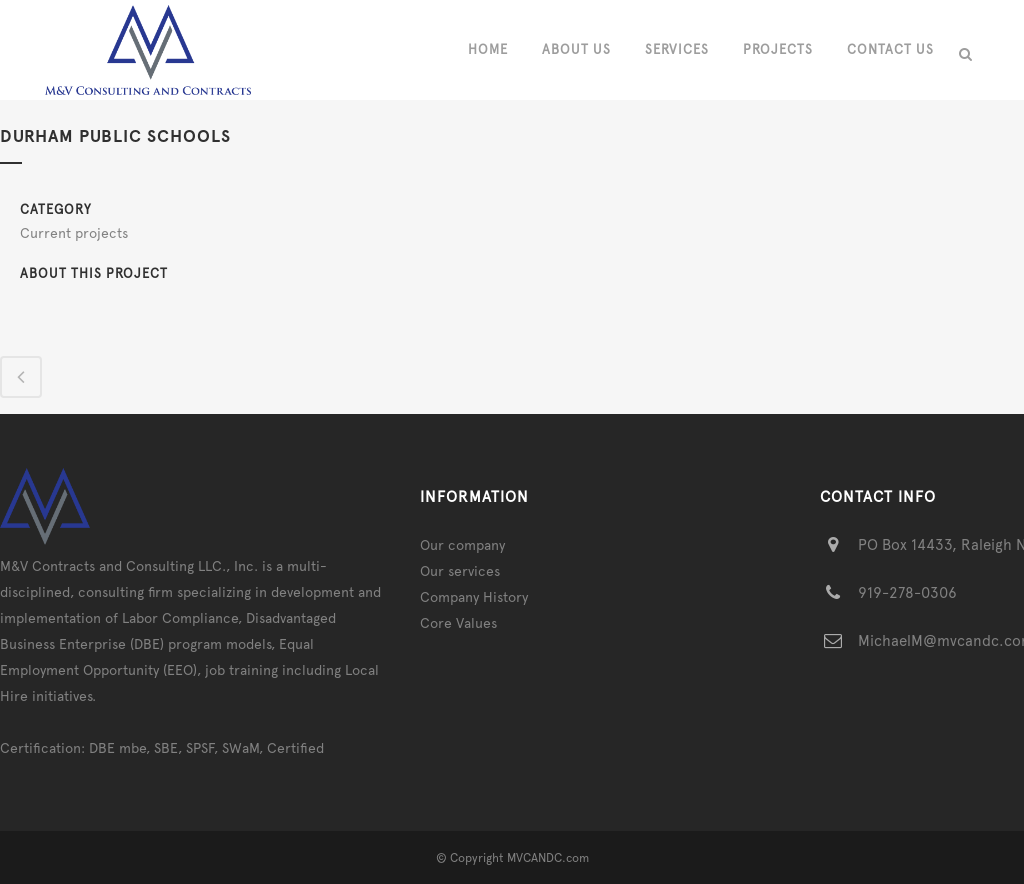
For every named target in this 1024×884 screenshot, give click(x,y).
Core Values (458, 623)
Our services (460, 571)
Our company (462, 545)
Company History (474, 597)
